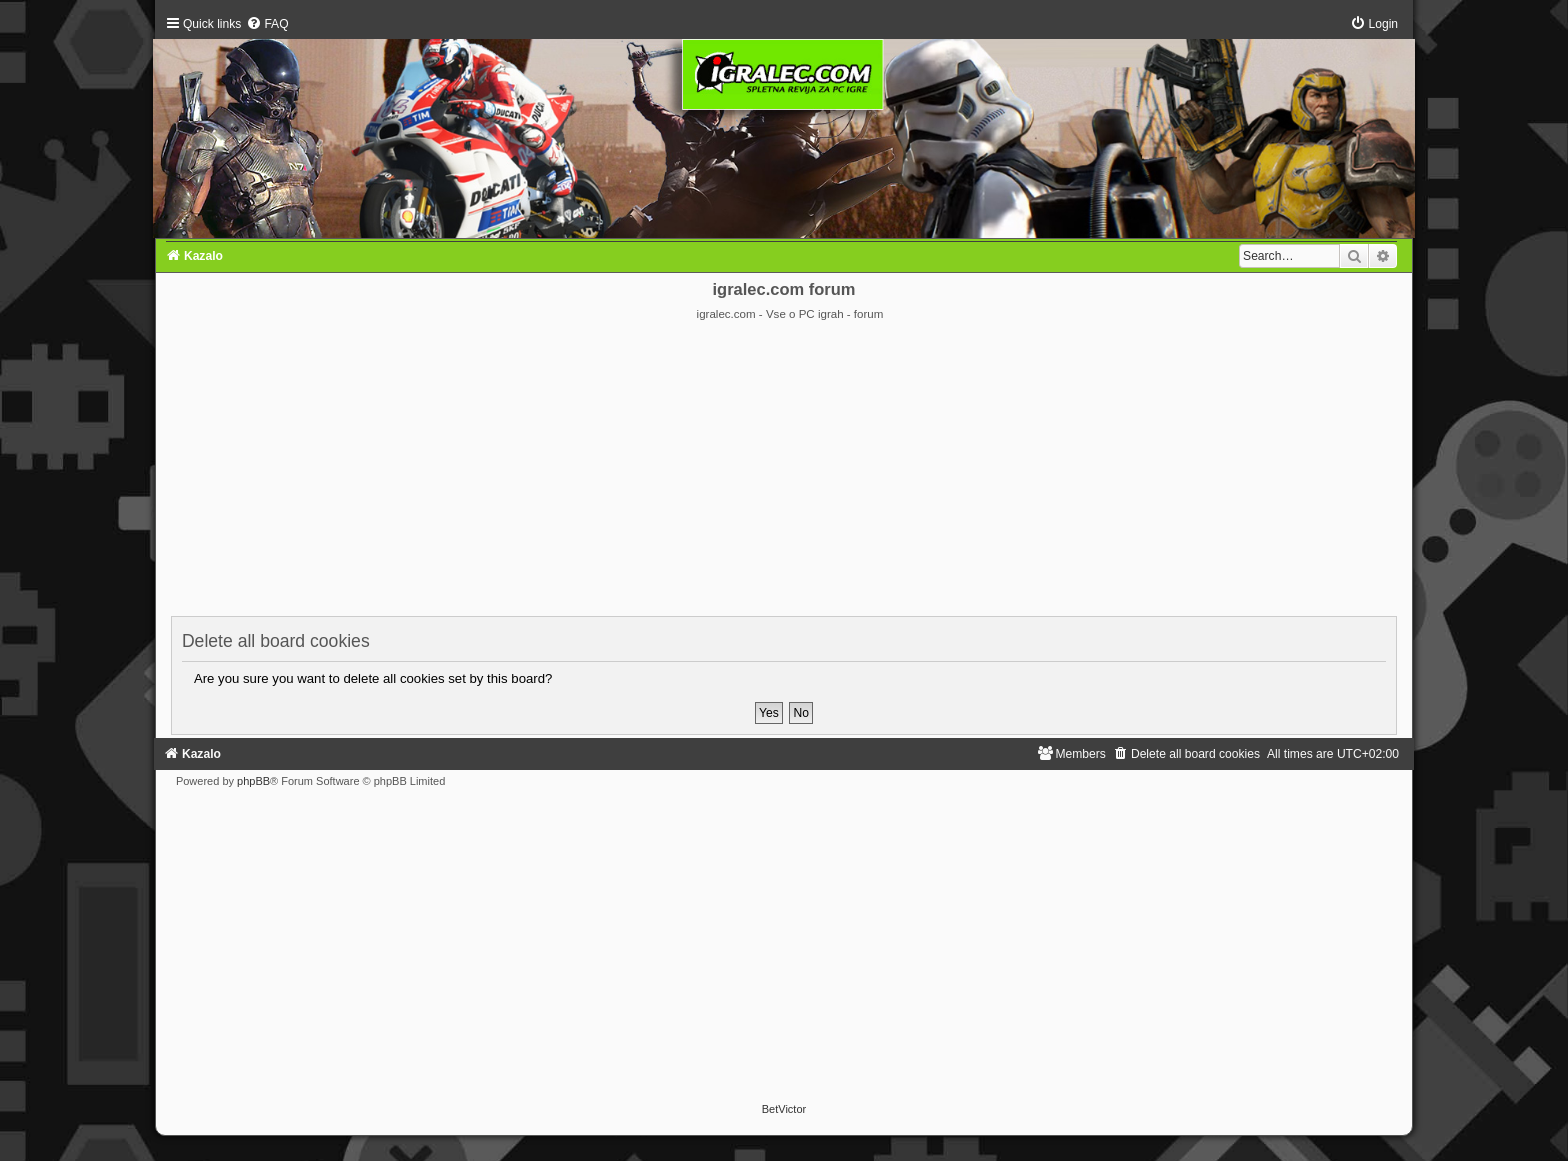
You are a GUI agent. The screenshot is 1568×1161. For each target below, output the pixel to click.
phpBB (253, 781)
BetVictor (784, 1109)
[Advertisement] (784, 472)
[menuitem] (267, 24)
